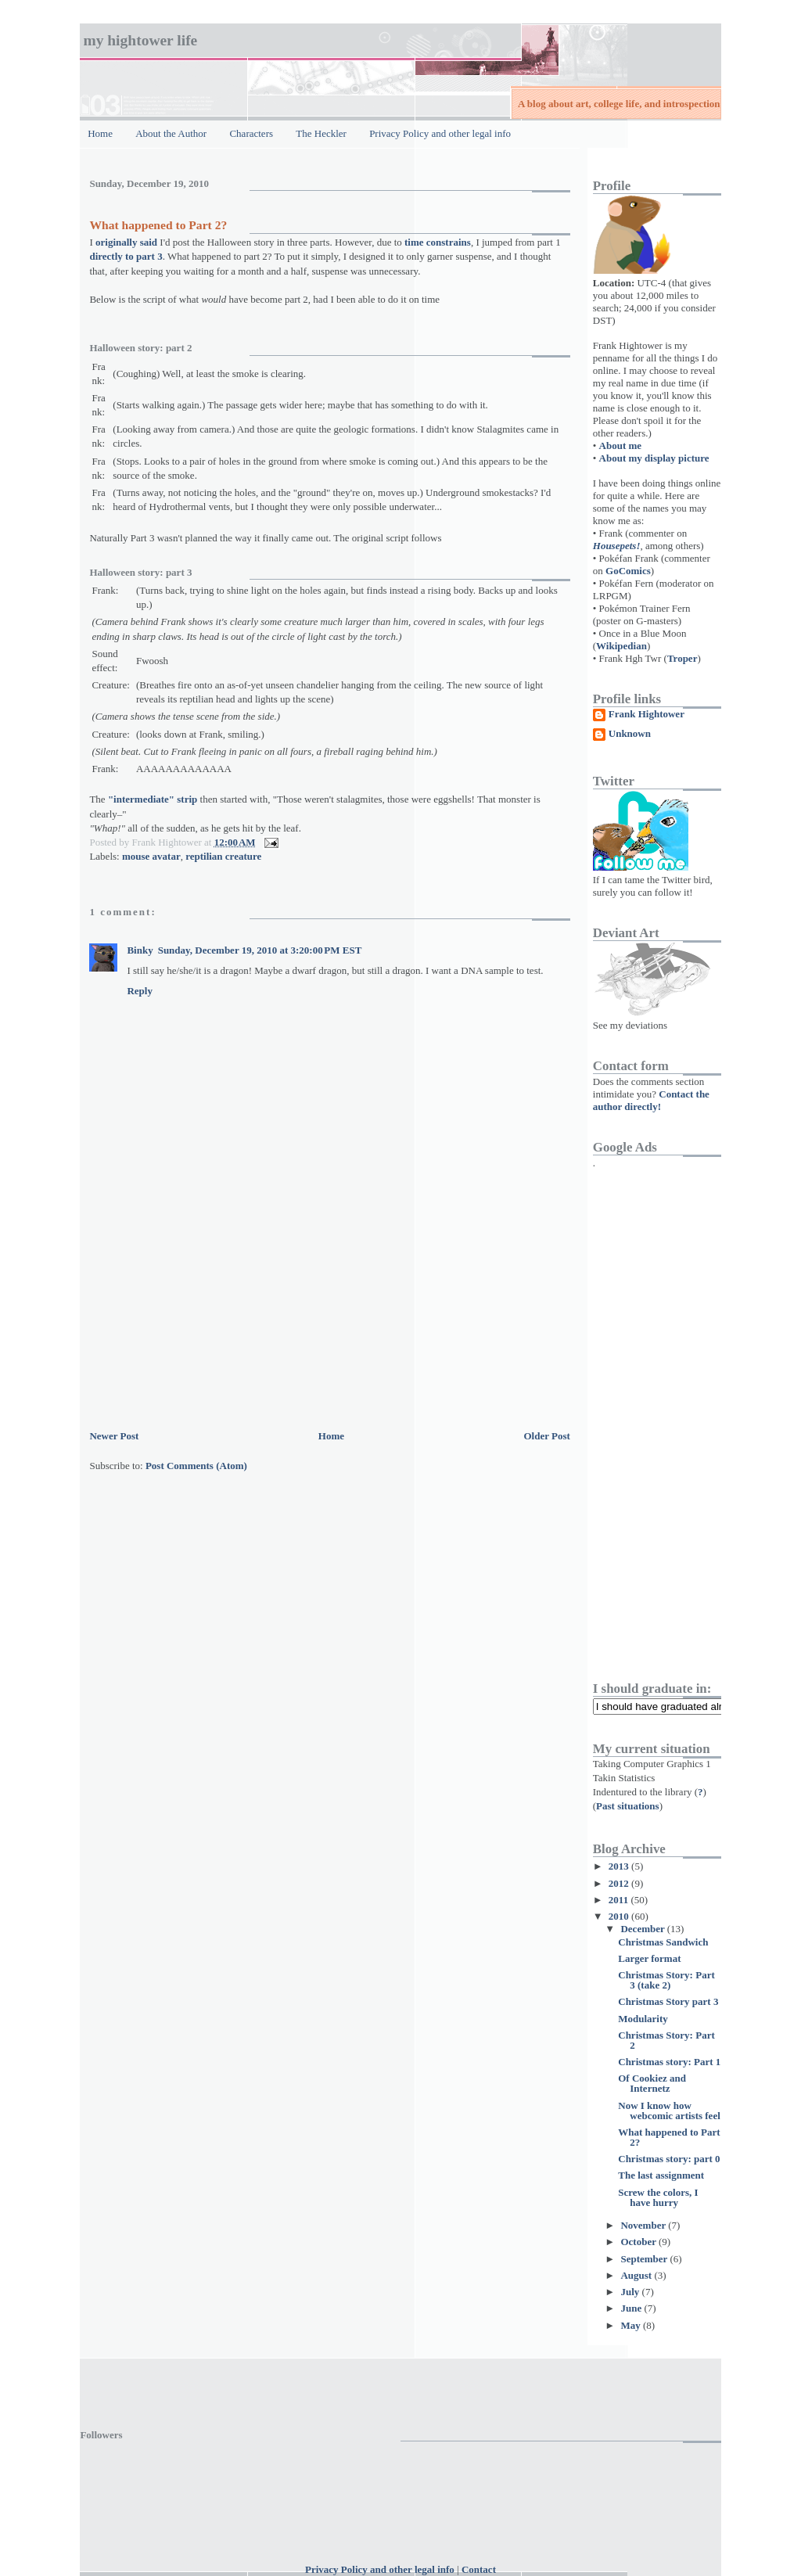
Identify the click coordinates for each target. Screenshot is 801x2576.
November (644, 2225)
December (643, 1929)
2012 (620, 1883)
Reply (140, 991)
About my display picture (654, 458)
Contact (479, 2569)
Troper (682, 658)
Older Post (546, 1436)
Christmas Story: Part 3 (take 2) (666, 1980)
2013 (620, 1866)
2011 (620, 1900)
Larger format (649, 1958)
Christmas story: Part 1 (669, 2062)
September (645, 2259)
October (639, 2241)
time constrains (437, 242)
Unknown (630, 733)
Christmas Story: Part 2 (666, 2040)
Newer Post (113, 1436)
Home (100, 133)
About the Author (171, 133)
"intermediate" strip (152, 799)
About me (620, 445)
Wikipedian (621, 646)
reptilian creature (223, 856)
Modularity (643, 2019)
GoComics (628, 571)
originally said (126, 242)
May (631, 2325)
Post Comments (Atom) (196, 1465)
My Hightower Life (140, 40)
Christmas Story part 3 (668, 2001)
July (630, 2292)
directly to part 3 (125, 256)
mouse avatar (151, 856)
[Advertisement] (206, 1316)
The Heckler (321, 133)
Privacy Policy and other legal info (440, 133)
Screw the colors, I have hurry (658, 2197)
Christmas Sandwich (663, 1942)
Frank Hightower (646, 714)
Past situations (627, 1806)
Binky (140, 950)
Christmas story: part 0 (669, 2159)
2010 (620, 1916)
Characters (251, 133)
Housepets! (617, 545)
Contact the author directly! (651, 1100)
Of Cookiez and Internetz (652, 2083)
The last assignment (661, 2175)
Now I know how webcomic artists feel (669, 2111)
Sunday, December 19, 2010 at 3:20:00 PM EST (260, 950)
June (632, 2308)
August (637, 2275)
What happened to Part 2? (158, 225)
